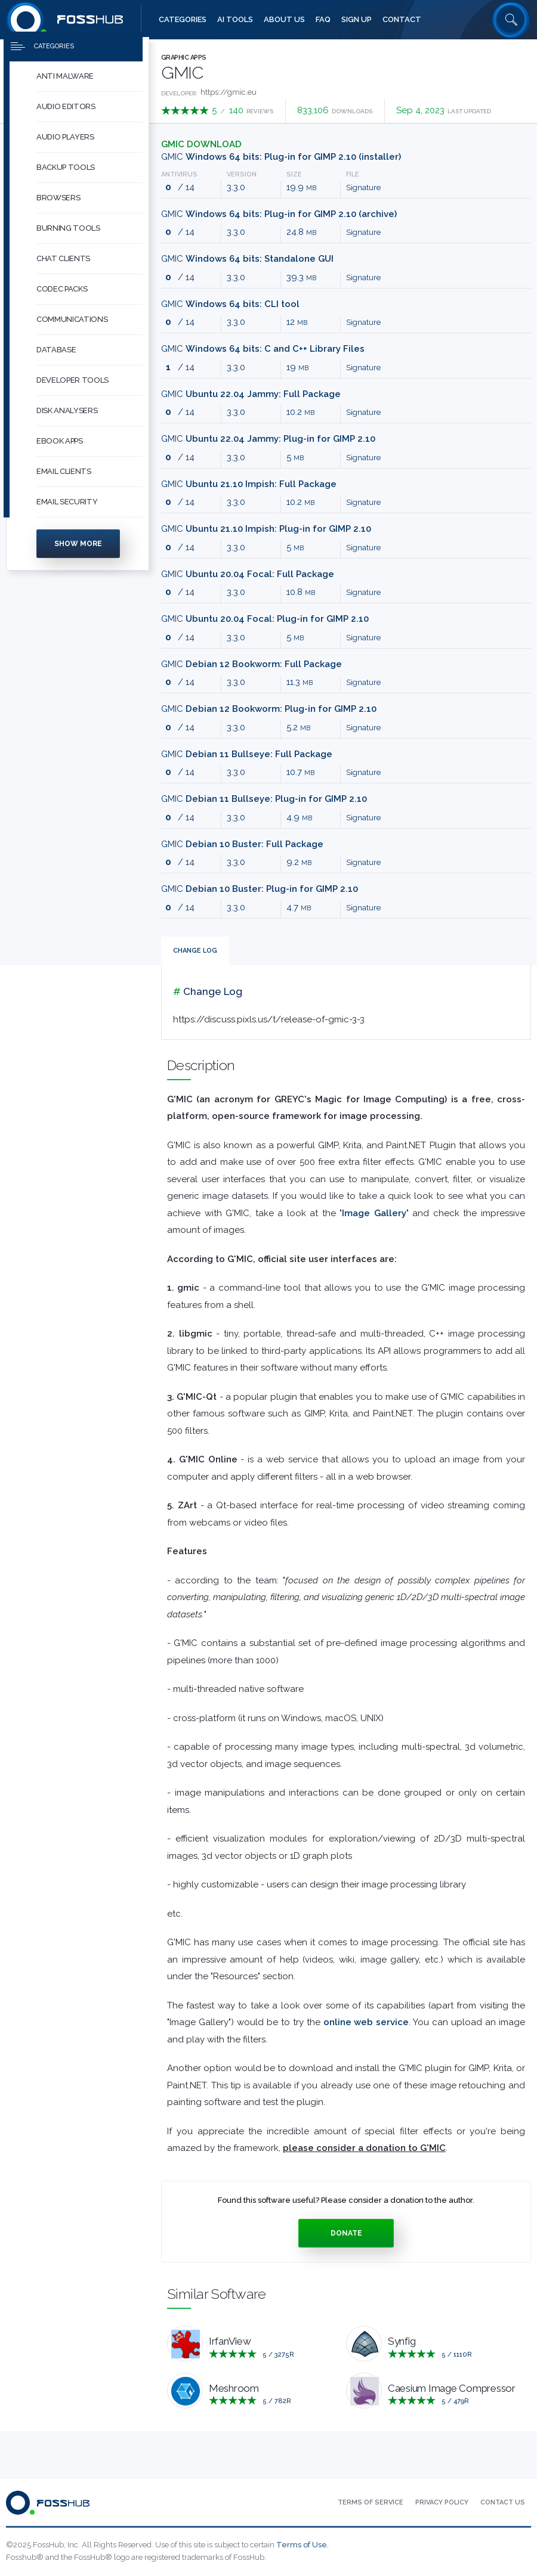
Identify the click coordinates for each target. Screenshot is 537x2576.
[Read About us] (284, 20)
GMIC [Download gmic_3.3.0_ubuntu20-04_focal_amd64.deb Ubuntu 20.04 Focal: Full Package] (247, 574)
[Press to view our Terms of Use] (370, 2503)
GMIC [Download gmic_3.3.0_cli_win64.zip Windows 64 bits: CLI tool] (230, 304)
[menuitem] (78, 87)
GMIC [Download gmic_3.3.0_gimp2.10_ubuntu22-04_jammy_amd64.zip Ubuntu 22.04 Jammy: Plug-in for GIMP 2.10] (268, 438)
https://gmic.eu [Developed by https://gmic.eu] (228, 92)
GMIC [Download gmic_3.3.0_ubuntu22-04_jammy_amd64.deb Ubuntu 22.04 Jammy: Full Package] (251, 394)
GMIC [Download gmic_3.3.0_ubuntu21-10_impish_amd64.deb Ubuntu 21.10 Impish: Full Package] (249, 484)
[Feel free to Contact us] (401, 20)
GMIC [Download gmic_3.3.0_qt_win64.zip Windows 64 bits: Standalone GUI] (247, 258)
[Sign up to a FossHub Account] (356, 20)
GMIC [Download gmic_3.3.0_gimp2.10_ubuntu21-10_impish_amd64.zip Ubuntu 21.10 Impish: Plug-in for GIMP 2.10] (266, 528)
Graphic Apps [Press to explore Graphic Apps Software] (183, 57)
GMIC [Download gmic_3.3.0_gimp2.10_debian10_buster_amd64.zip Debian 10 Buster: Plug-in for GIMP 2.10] (259, 889)
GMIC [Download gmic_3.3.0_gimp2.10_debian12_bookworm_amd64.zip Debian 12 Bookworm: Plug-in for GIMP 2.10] (268, 708)
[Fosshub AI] (235, 20)
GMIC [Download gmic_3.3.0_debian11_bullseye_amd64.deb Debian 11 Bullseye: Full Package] (246, 754)
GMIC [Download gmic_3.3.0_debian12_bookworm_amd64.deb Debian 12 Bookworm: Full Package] (251, 664)
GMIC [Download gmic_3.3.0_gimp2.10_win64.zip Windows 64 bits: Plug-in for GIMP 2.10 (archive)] (279, 214)
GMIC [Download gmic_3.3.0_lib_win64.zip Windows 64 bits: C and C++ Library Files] (263, 348)
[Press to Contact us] (502, 2503)
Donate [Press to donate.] (346, 2233)
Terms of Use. (302, 2544)
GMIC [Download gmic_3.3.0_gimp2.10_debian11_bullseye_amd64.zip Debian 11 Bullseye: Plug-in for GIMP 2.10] (264, 798)
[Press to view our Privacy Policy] (441, 2503)
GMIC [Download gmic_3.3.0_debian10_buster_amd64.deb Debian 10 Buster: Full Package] (242, 844)
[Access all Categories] (182, 20)
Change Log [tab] (195, 950)
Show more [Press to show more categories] (78, 554)
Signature (363, 187)
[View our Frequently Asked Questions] (323, 20)
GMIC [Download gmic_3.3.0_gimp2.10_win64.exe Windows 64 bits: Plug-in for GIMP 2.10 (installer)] (281, 156)
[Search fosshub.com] (511, 19)
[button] (89, 87)
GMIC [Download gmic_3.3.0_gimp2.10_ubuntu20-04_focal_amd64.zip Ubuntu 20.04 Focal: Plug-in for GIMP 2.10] (265, 618)
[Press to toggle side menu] (73, 57)
